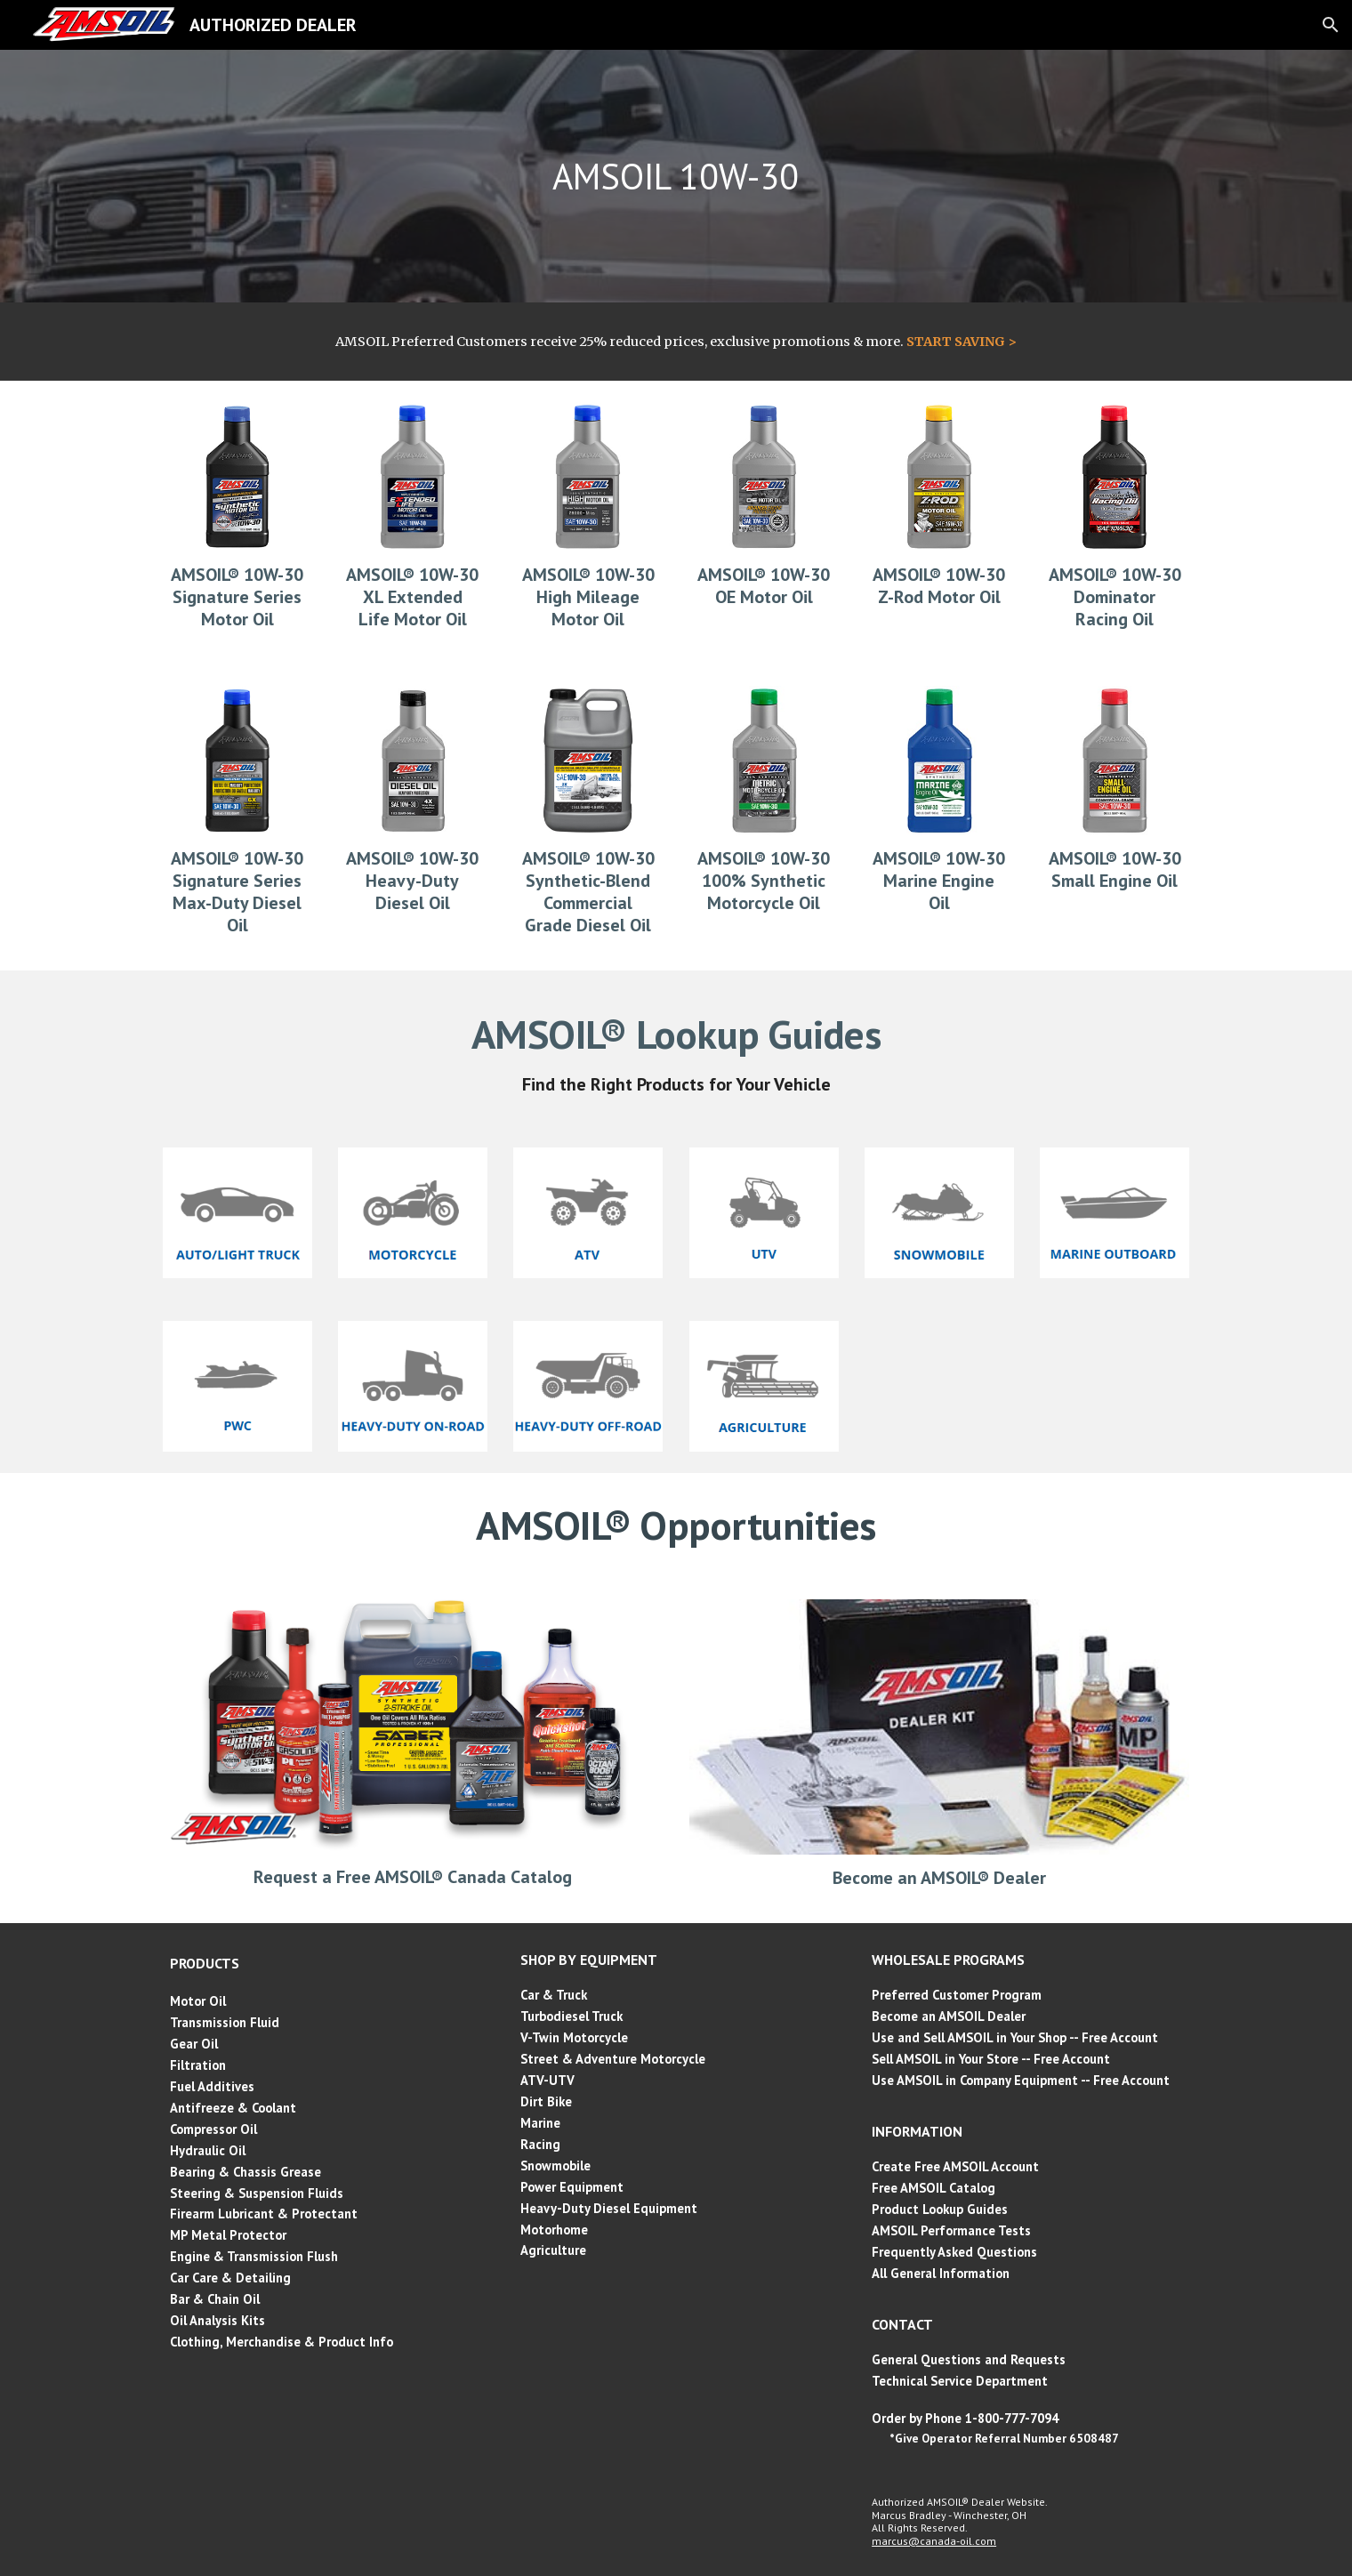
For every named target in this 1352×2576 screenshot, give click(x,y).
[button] (1330, 25)
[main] (676, 176)
